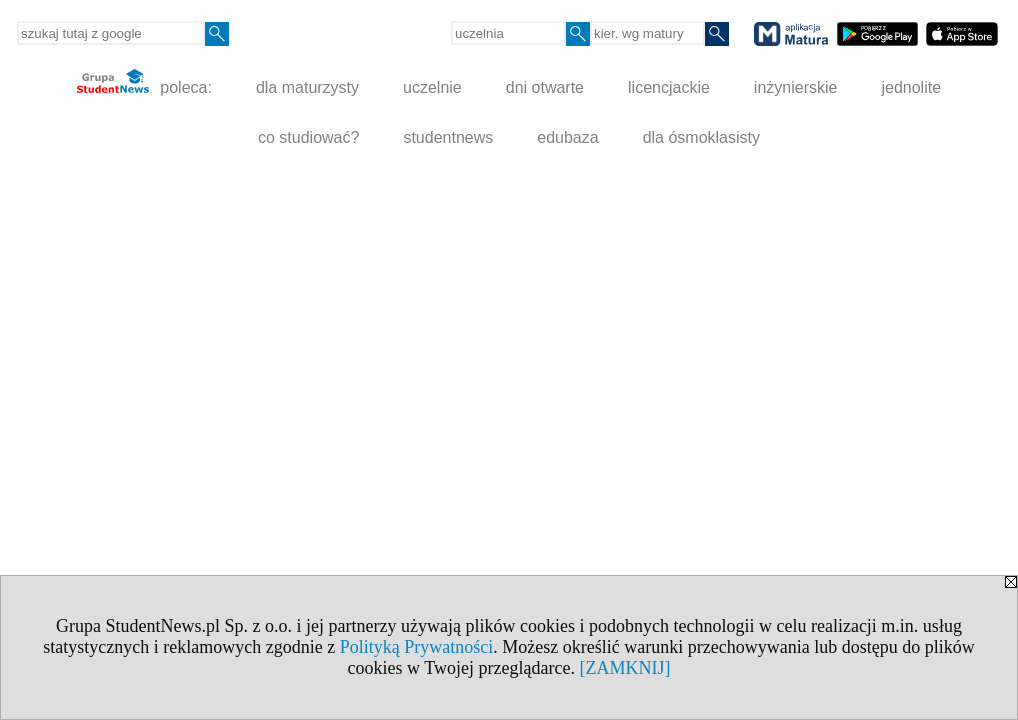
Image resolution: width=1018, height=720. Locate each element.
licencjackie (669, 87)
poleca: (144, 82)
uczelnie (432, 87)
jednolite (911, 87)
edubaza (567, 137)
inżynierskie (796, 87)
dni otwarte (545, 87)
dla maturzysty (307, 87)
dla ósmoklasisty (701, 137)
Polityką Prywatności (417, 647)
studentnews (448, 137)
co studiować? (308, 137)
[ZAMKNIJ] (624, 668)
